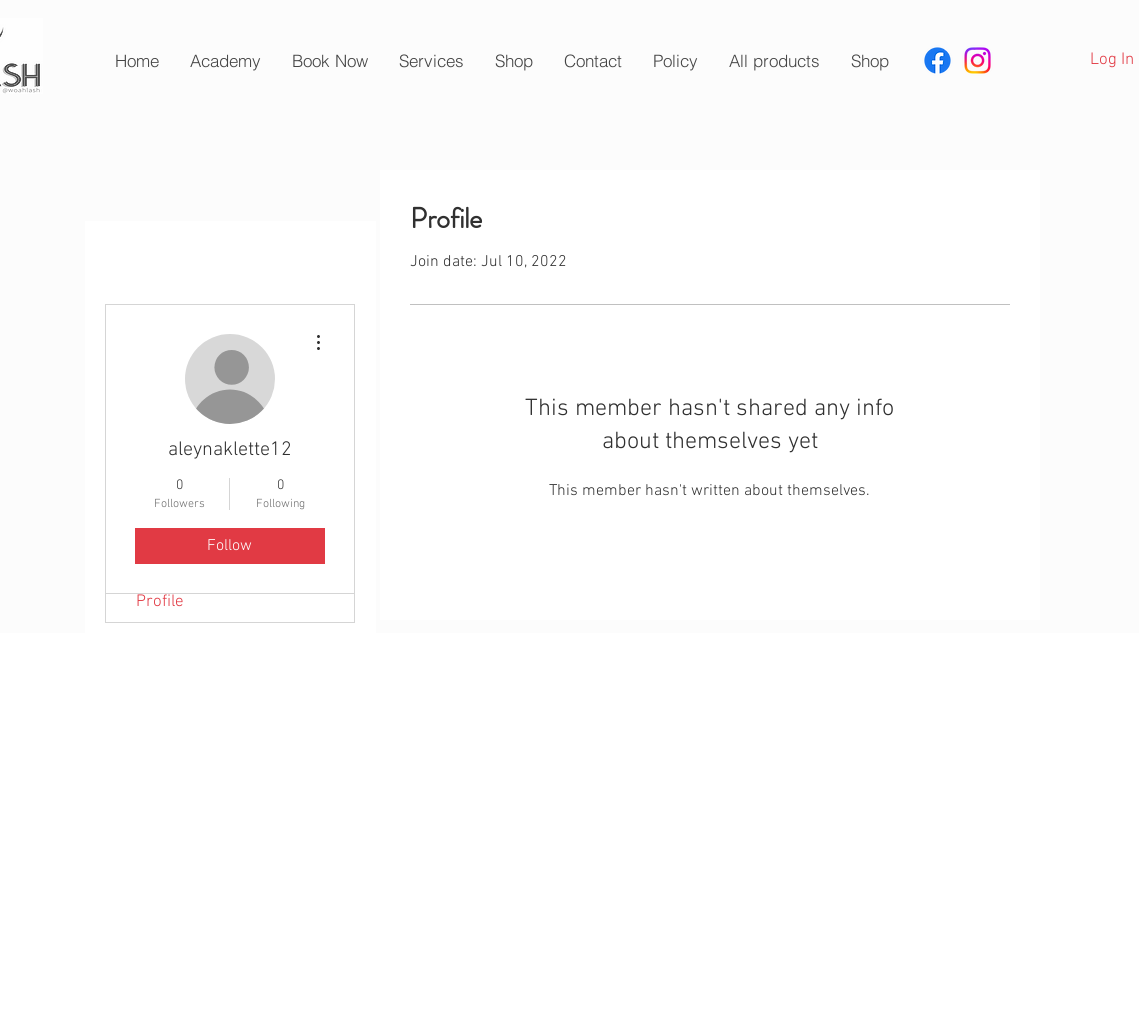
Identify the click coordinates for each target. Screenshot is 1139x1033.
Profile (160, 602)
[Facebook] (937, 60)
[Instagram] (977, 60)
